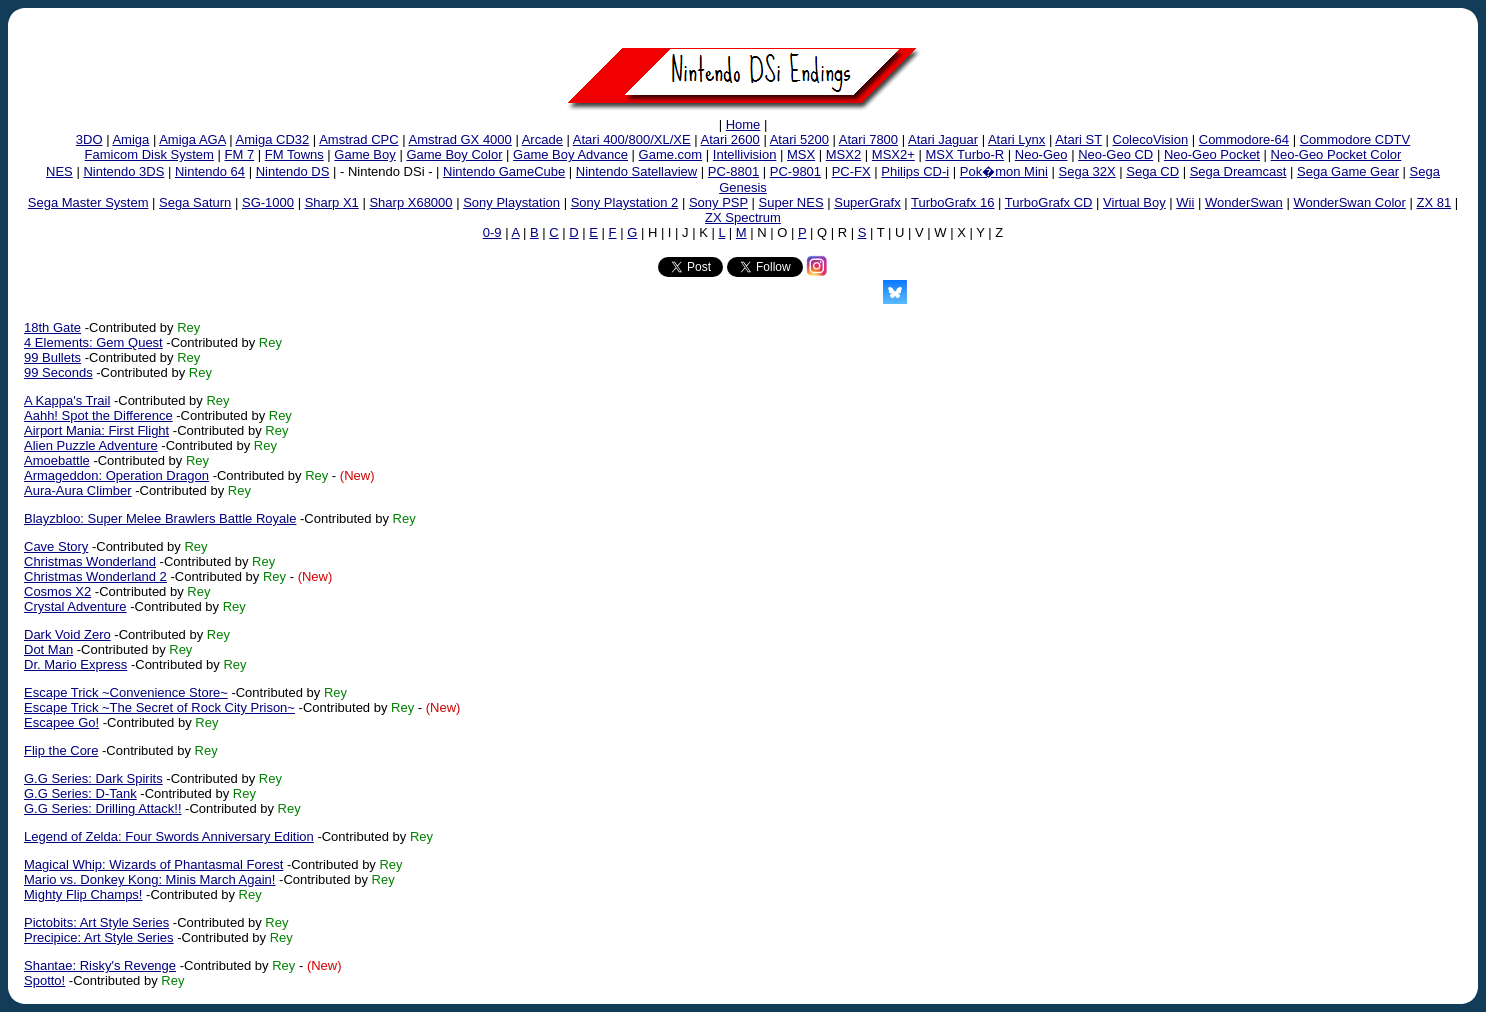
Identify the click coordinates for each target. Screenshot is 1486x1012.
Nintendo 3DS (123, 171)
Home (743, 124)
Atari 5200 (799, 139)
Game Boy (364, 154)
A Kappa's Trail (67, 400)
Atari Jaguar (943, 139)
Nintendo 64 (210, 171)
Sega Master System (88, 202)
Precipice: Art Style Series (99, 937)
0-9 (492, 232)
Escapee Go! (61, 722)
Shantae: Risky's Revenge (100, 965)
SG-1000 (268, 202)
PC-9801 (795, 171)
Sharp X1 (332, 202)
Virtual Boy (1134, 202)
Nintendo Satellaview (636, 171)
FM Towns (294, 154)
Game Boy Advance (570, 154)
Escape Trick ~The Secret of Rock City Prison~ (159, 707)
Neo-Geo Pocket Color (1336, 154)
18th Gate (52, 327)
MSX (801, 154)
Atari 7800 (868, 139)
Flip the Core (61, 750)
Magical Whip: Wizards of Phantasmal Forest (153, 864)
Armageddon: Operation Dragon (116, 475)
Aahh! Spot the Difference (98, 415)
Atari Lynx (1016, 139)
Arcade (542, 139)
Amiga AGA (192, 139)
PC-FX (851, 171)
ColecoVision (1151, 139)
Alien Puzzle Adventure (91, 445)
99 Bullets (52, 357)
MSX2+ (893, 154)
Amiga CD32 (273, 139)
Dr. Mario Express (75, 664)
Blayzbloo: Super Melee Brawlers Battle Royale (160, 518)
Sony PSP (718, 202)
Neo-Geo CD (1115, 154)
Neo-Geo (1041, 154)
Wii (1185, 202)
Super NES (791, 202)
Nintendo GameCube (504, 171)
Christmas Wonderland (90, 561)
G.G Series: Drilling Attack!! (103, 808)
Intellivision (745, 154)
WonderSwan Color (1349, 202)
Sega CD (1152, 171)
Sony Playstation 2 (625, 202)
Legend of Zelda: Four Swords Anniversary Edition (169, 836)
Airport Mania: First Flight (96, 430)
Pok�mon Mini (1004, 171)
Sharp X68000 (410, 202)
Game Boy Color (454, 154)
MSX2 (843, 154)
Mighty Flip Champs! (83, 894)
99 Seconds (58, 372)
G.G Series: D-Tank (80, 793)
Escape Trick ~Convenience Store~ (126, 692)
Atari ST (1078, 139)
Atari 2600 (730, 139)
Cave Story (56, 546)
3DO (89, 139)
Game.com (671, 154)
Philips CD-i (915, 171)
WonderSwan (1244, 202)
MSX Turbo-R (964, 154)
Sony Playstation (511, 202)
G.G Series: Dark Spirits (93, 778)
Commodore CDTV (1355, 139)
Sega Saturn (195, 202)
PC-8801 (733, 171)
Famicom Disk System (149, 154)
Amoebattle (57, 460)
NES (59, 171)
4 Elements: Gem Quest (93, 342)
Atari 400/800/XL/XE (632, 139)
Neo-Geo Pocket (1212, 154)
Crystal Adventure (75, 606)
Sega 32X (1087, 171)
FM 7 (240, 154)
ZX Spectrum (743, 217)
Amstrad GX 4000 (459, 139)
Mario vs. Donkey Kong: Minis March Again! (149, 879)
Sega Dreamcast (1238, 171)
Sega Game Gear (1348, 171)
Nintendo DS (293, 171)
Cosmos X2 (57, 591)
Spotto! (44, 980)
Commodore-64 (1244, 139)
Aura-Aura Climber (78, 490)
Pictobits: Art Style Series (96, 922)
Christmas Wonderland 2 (95, 576)
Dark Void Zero (67, 634)
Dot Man (48, 649)
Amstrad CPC (358, 139)
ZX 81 (1433, 202)
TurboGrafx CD (1049, 202)
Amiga (130, 139)
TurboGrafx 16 (952, 202)
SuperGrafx (867, 202)
